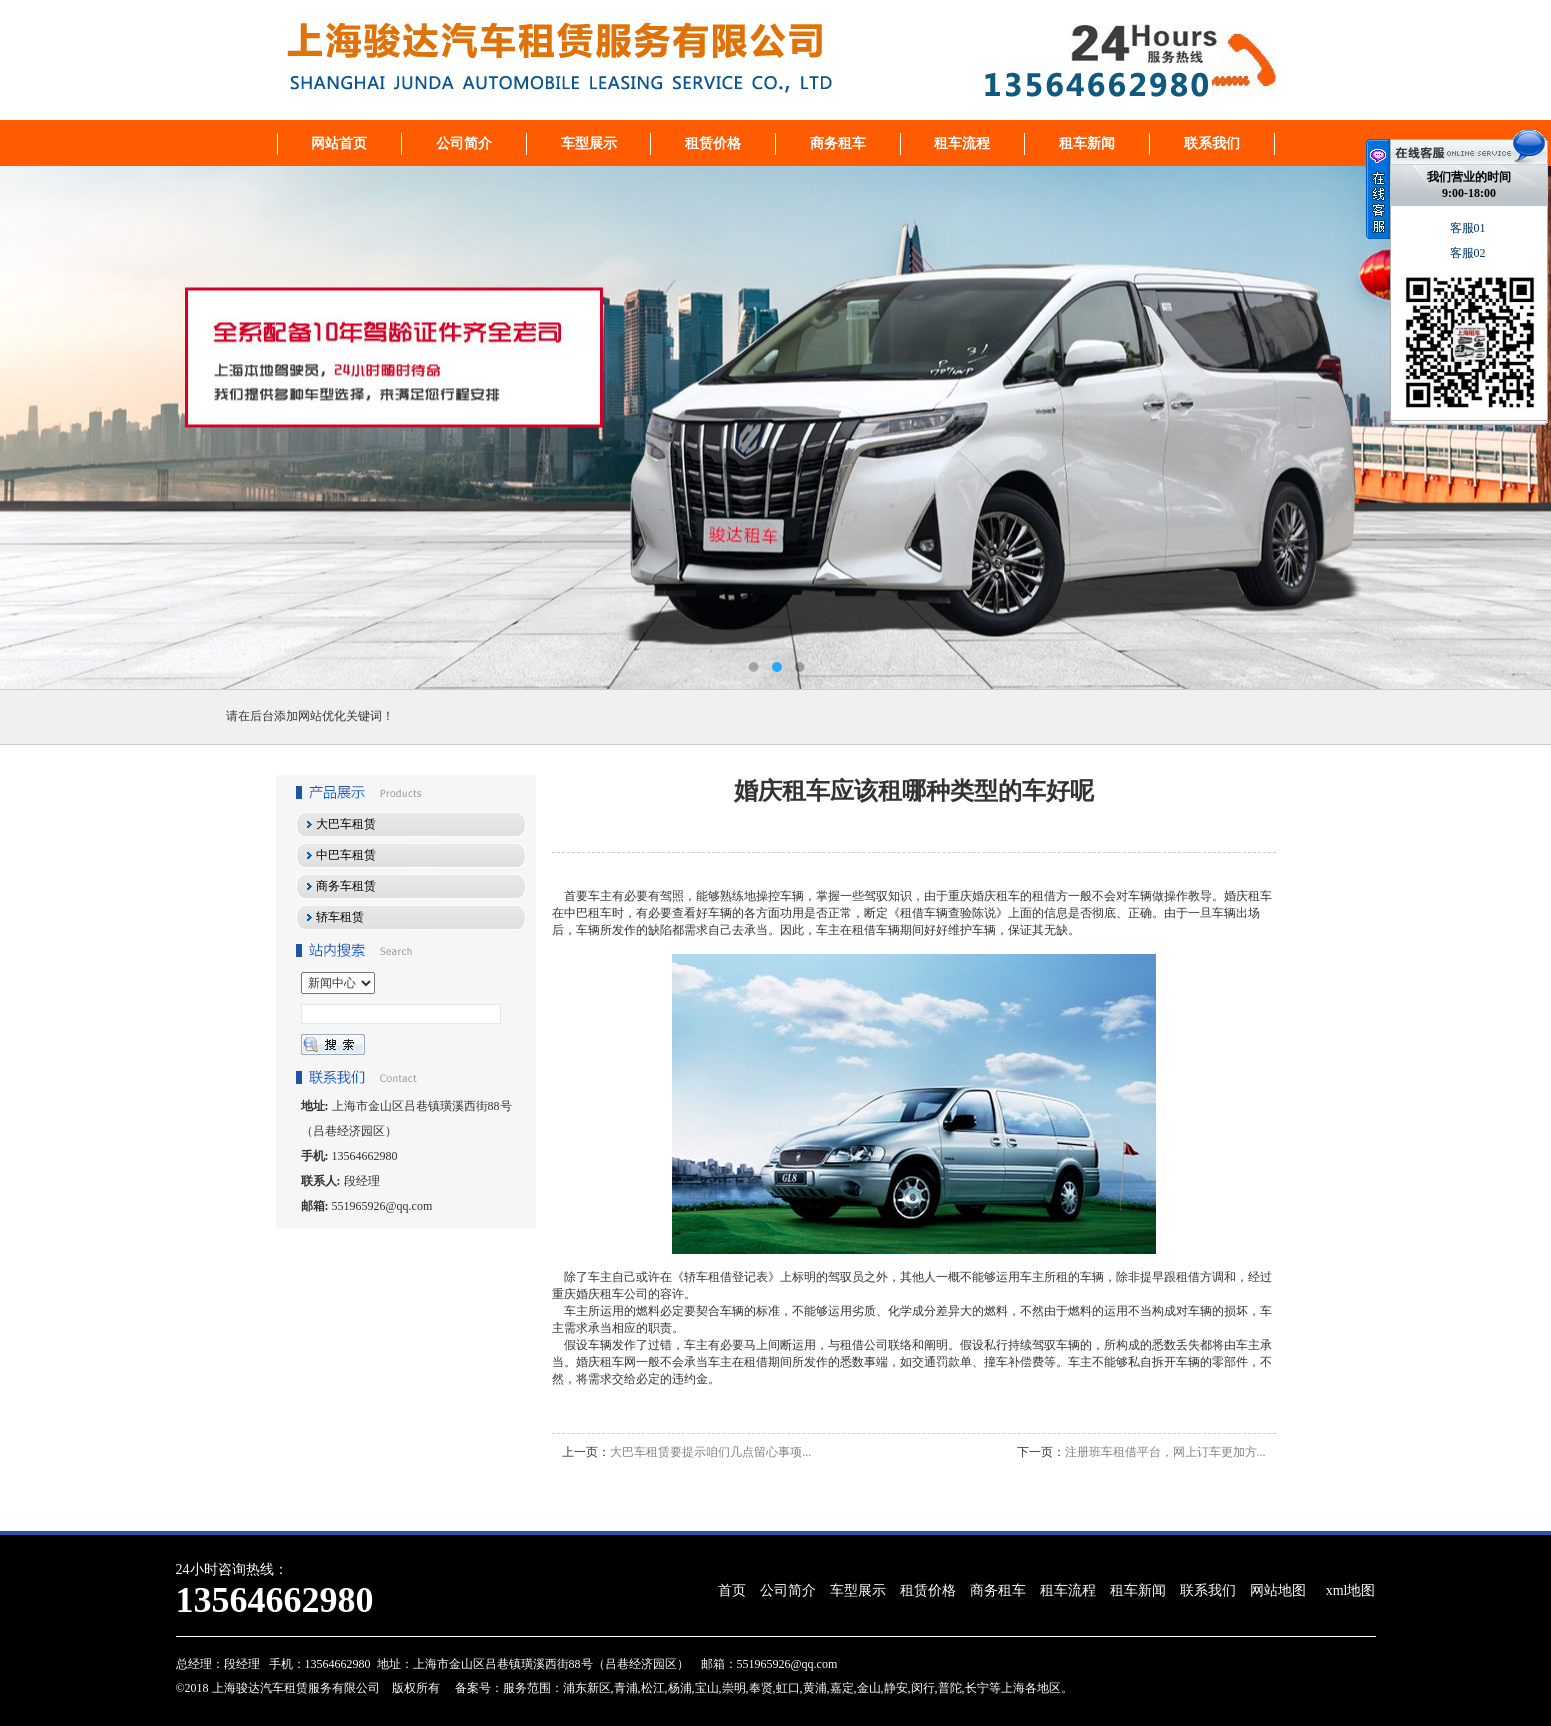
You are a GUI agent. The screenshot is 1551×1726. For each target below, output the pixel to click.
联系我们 (1212, 143)
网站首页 (339, 143)
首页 (732, 1590)
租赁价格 (713, 143)
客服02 (1469, 253)
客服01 (1469, 228)
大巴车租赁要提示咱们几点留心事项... (710, 1452)
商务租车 (838, 143)
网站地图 (1278, 1590)
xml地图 (1351, 1590)
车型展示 (589, 143)
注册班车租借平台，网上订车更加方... (1165, 1452)
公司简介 (464, 143)
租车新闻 (1087, 143)
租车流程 (962, 143)
